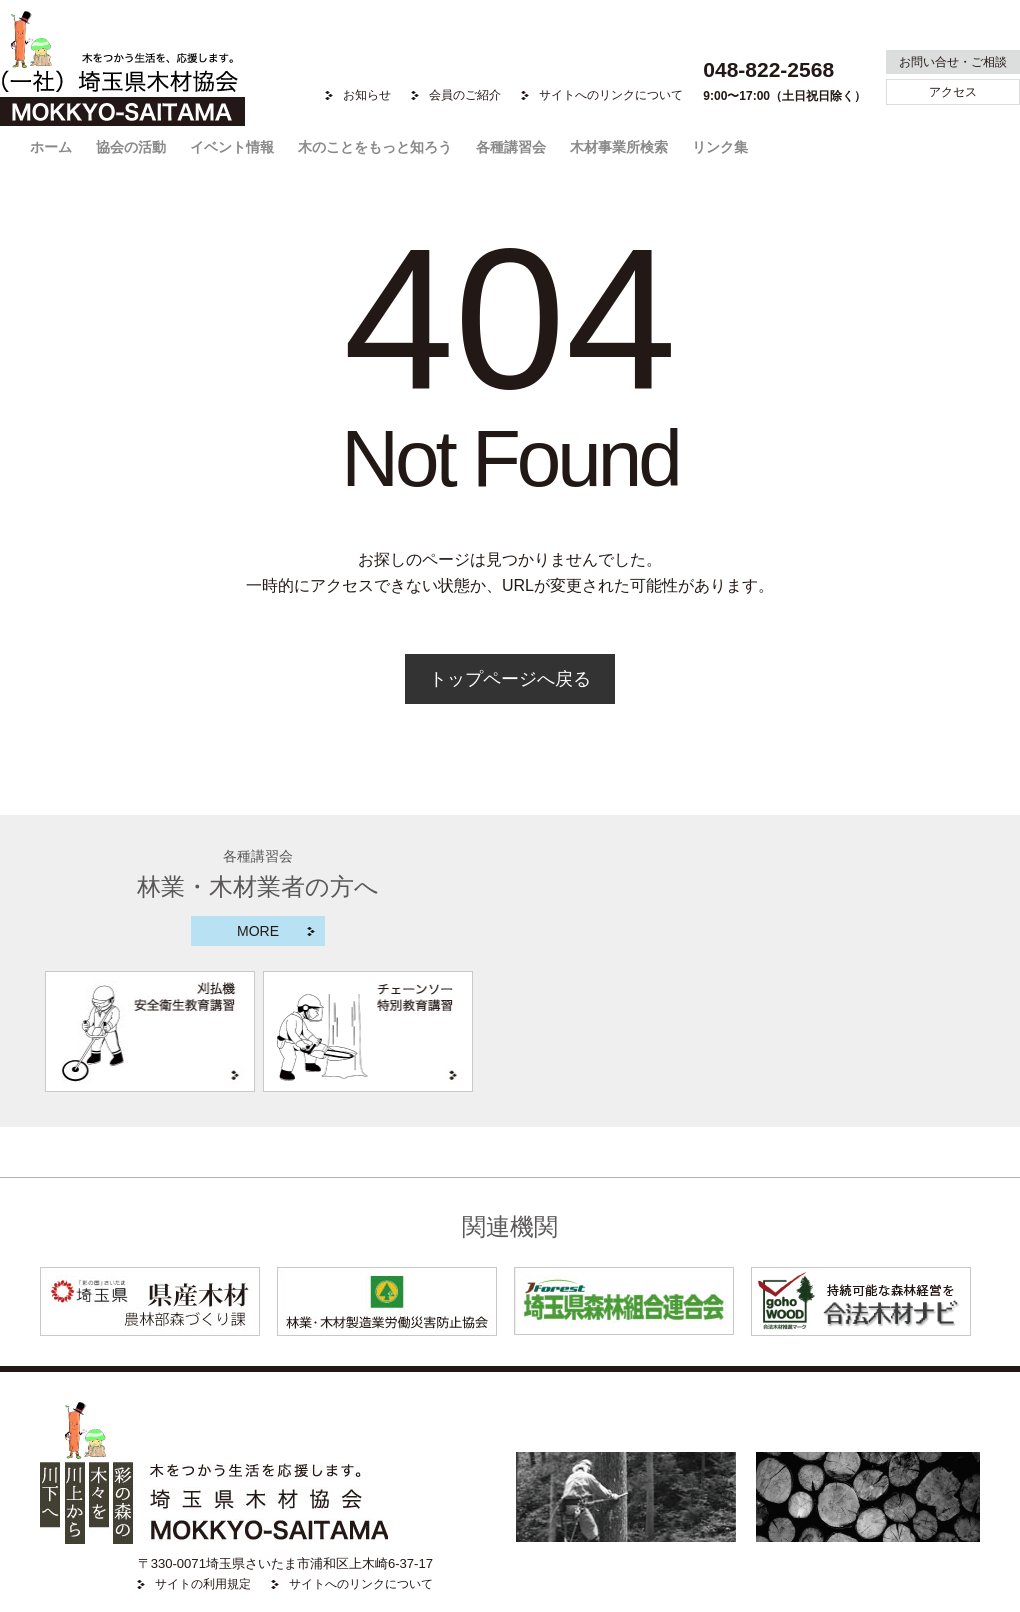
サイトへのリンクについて (611, 95)
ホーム (51, 147)
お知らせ (367, 95)
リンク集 (720, 147)
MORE (258, 931)
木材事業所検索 (619, 147)
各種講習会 (511, 147)
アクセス (953, 92)
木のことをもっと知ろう (375, 147)
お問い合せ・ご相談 (953, 62)
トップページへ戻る (510, 679)
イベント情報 (232, 147)
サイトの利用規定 (203, 1584)
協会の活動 (131, 147)
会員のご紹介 (465, 95)
